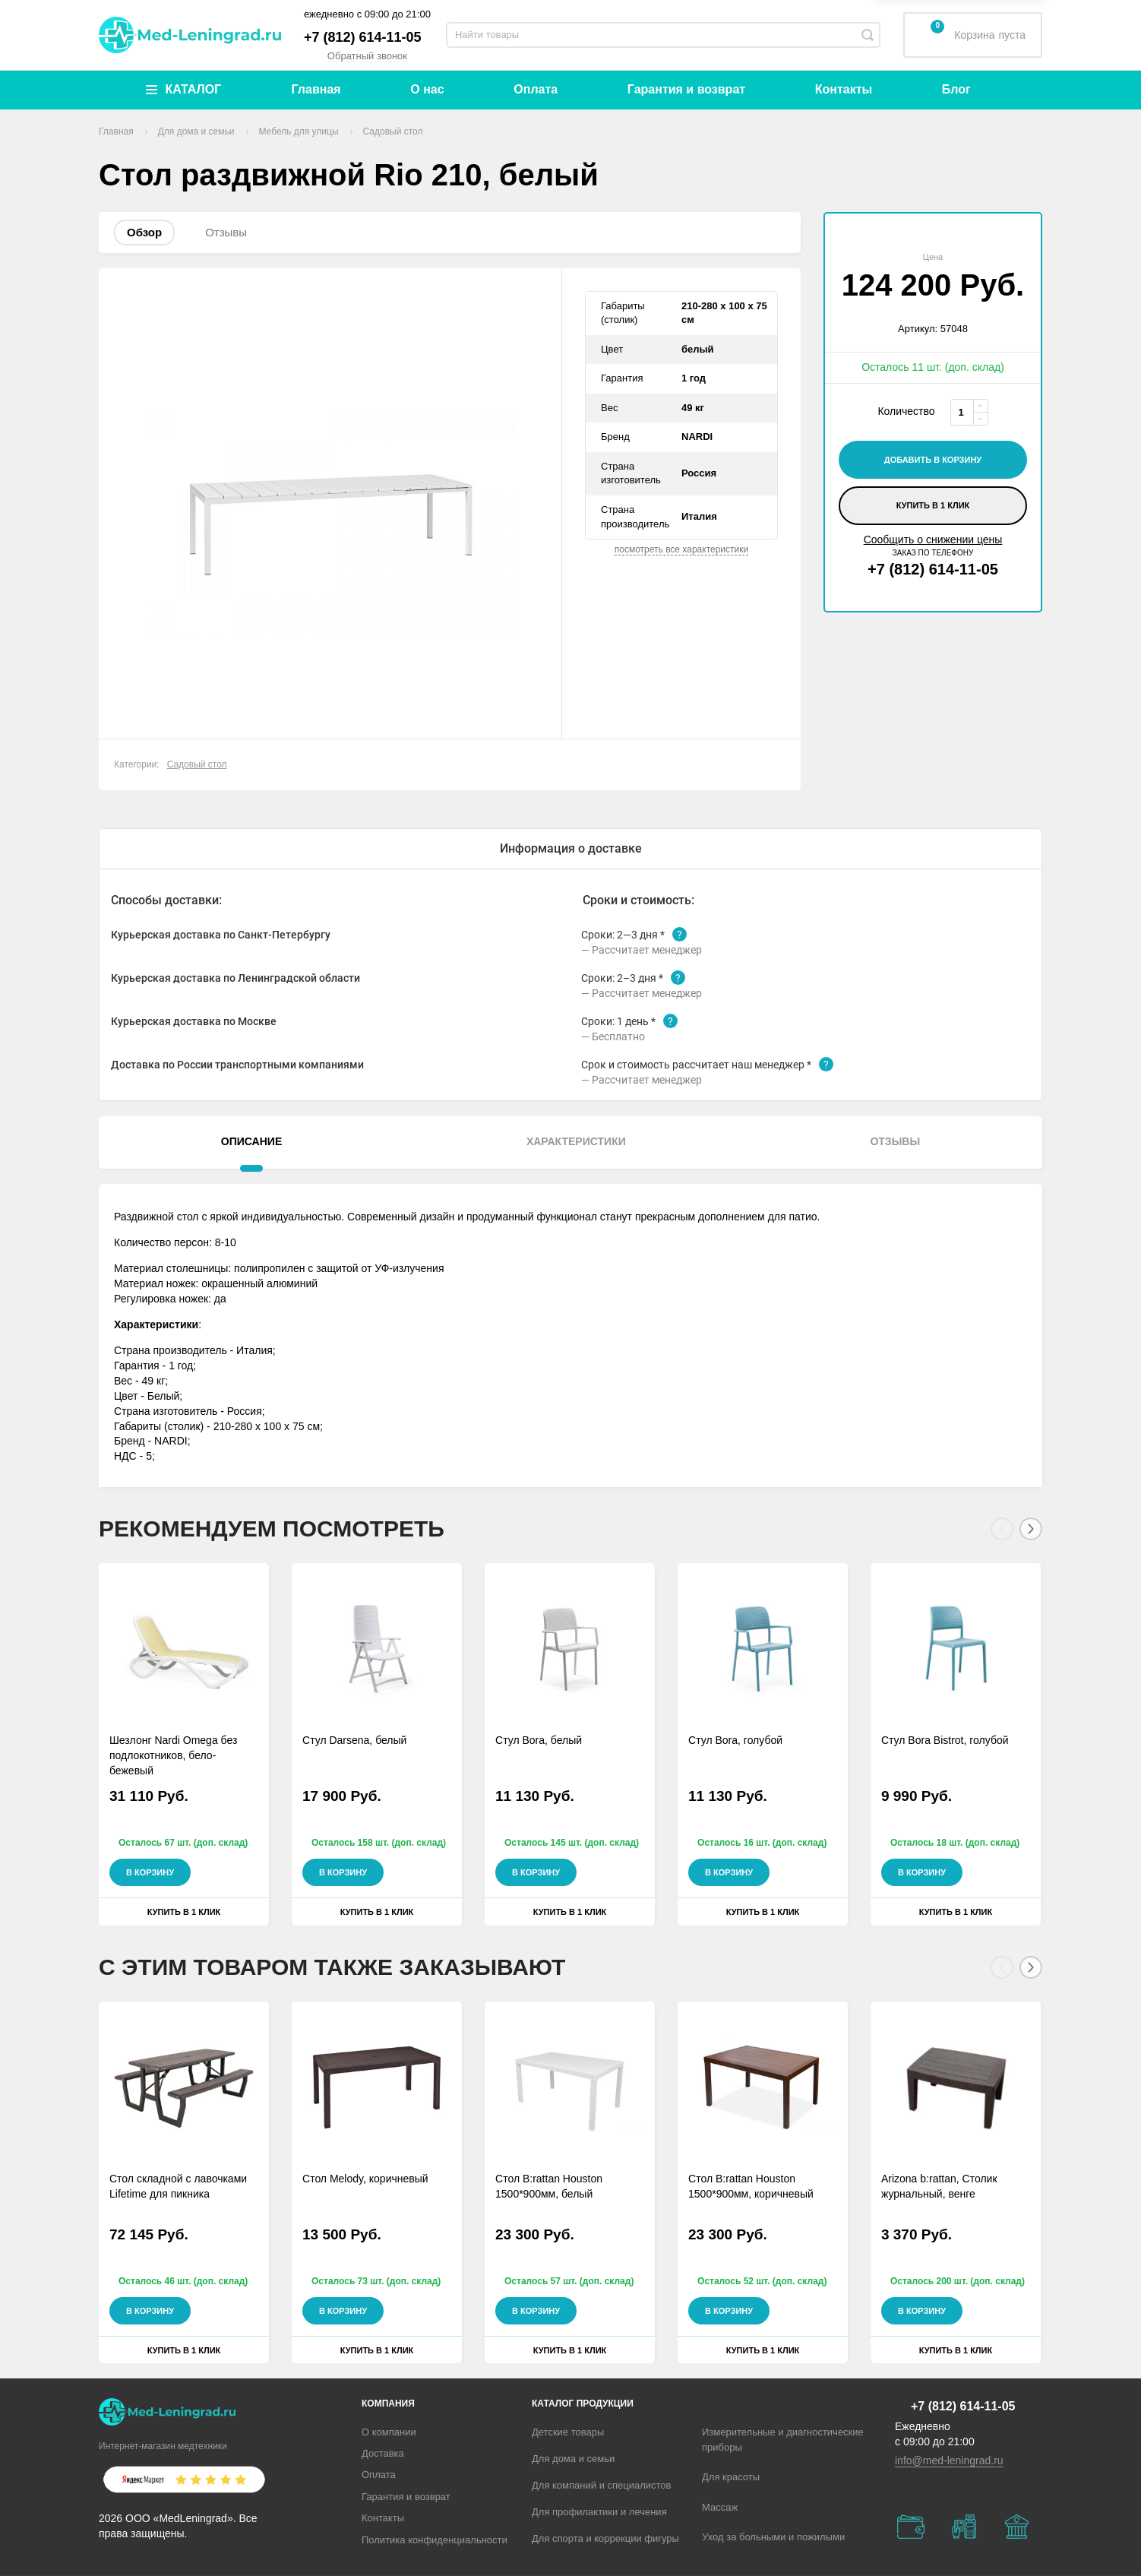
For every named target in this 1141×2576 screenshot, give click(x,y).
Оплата (536, 89)
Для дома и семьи (573, 2458)
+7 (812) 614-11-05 (363, 37)
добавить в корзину (932, 459)
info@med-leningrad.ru (949, 2460)
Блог (956, 89)
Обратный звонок (367, 56)
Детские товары (568, 2432)
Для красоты (731, 2477)
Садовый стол (197, 764)
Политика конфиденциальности (434, 2540)
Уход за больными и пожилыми (773, 2537)
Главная (316, 89)
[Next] (1030, 1528)
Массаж (720, 2507)
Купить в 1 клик (933, 505)
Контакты (843, 89)
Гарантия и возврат (686, 89)
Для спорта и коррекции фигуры (605, 2538)
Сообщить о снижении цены (933, 539)
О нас (427, 89)
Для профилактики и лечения (599, 2511)
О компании (389, 2432)
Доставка (383, 2453)
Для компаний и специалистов (602, 2485)
